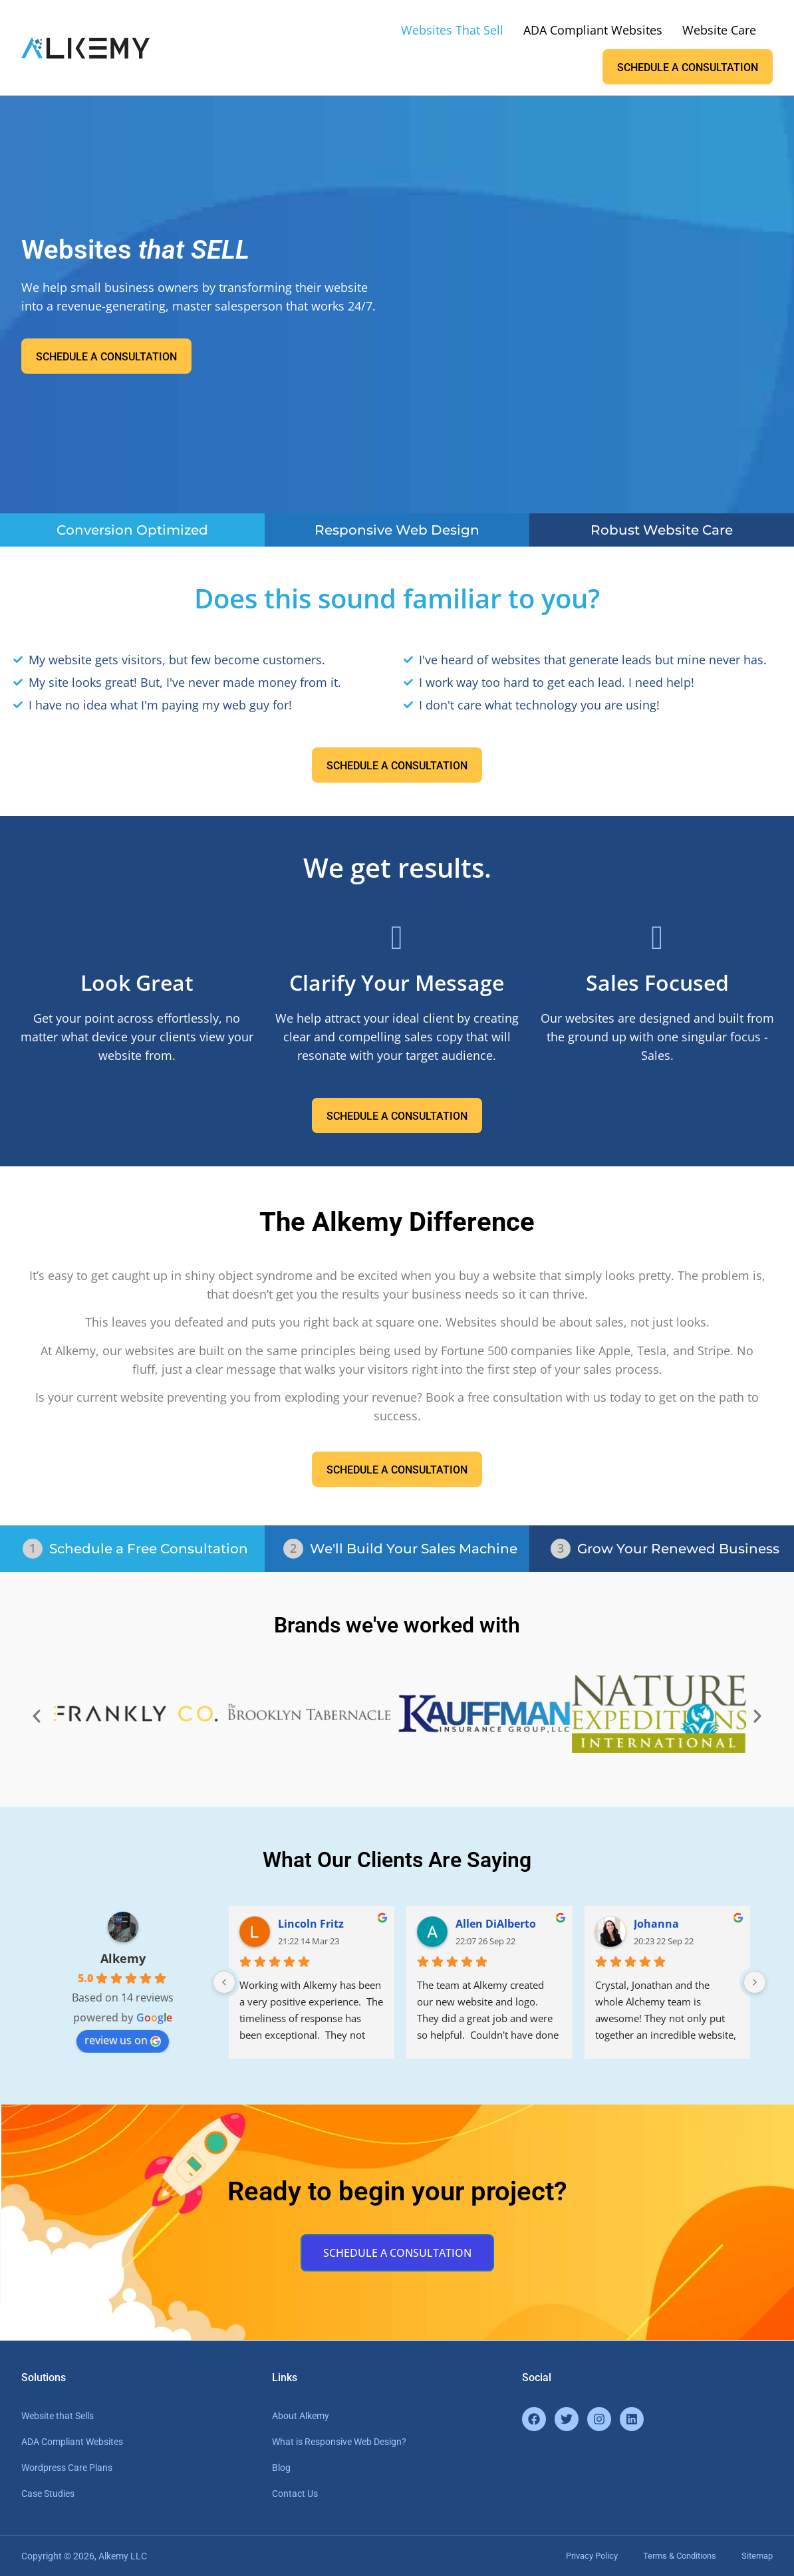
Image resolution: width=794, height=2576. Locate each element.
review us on (122, 2040)
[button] (36, 1716)
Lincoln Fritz (311, 1923)
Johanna (656, 1923)
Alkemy (123, 1958)
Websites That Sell (452, 30)
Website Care (719, 30)
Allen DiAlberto (496, 1923)
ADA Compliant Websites (592, 30)
